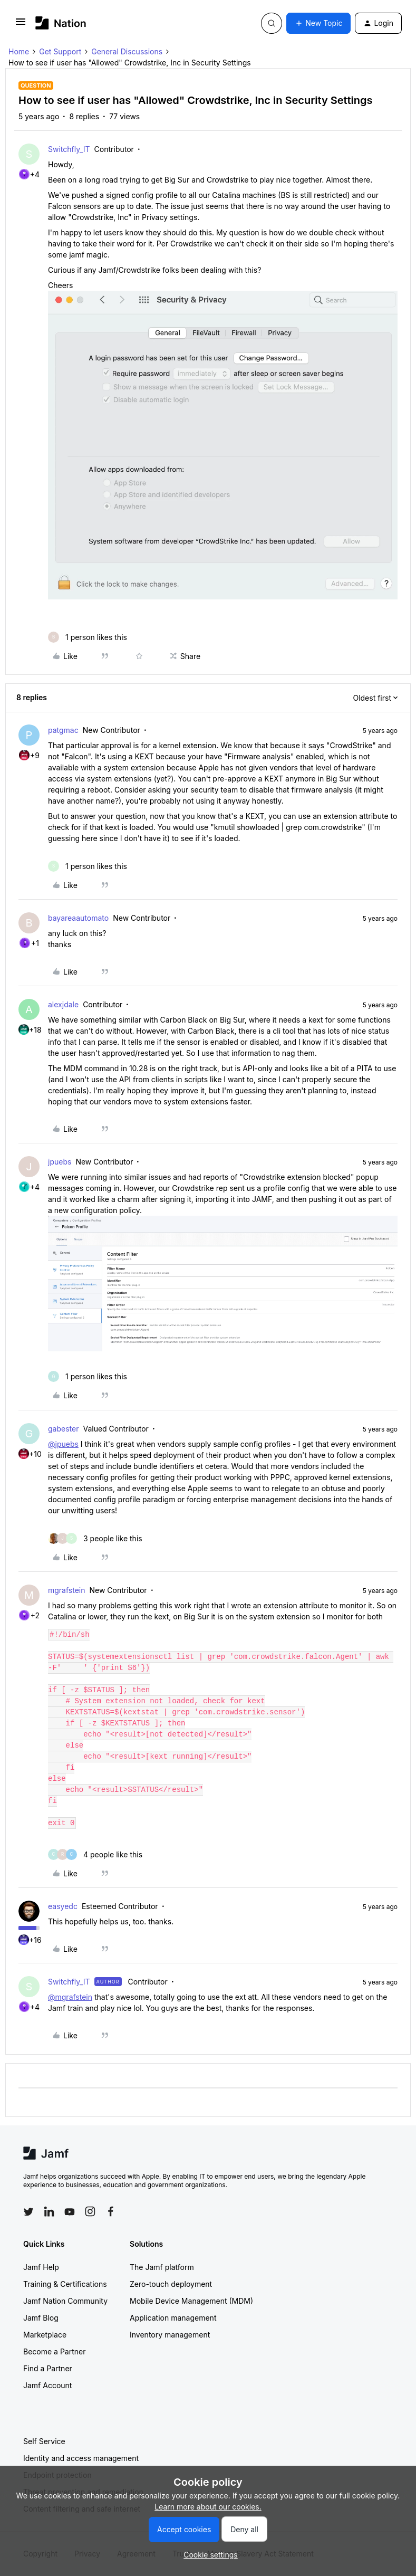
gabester (63, 1428)
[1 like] (87, 637)
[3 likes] (95, 1538)
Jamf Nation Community (65, 2300)
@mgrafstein (70, 1996)
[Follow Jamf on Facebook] (110, 2211)
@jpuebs (63, 1443)
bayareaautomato (78, 917)
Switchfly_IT (69, 149)
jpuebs (59, 1161)
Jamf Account (47, 2385)
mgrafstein (66, 1590)
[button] (20, 25)
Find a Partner (47, 2368)
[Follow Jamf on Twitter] (28, 2212)
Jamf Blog (41, 2317)
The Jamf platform (162, 2267)
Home (18, 51)
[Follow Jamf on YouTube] (69, 2211)
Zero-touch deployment (171, 2283)
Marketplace (44, 2334)
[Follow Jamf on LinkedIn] (49, 2211)
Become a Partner (54, 2351)
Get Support (60, 51)
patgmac (63, 730)
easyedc (63, 1906)
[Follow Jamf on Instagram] (90, 2211)
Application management (173, 2317)
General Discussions (126, 51)
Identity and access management (81, 2458)
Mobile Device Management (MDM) (191, 2300)
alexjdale (63, 1004)
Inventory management (170, 2334)
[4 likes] (95, 1854)
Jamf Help (41, 2267)
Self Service (44, 2441)
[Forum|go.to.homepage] (60, 23)
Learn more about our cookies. (208, 2506)
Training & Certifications (65, 2283)
